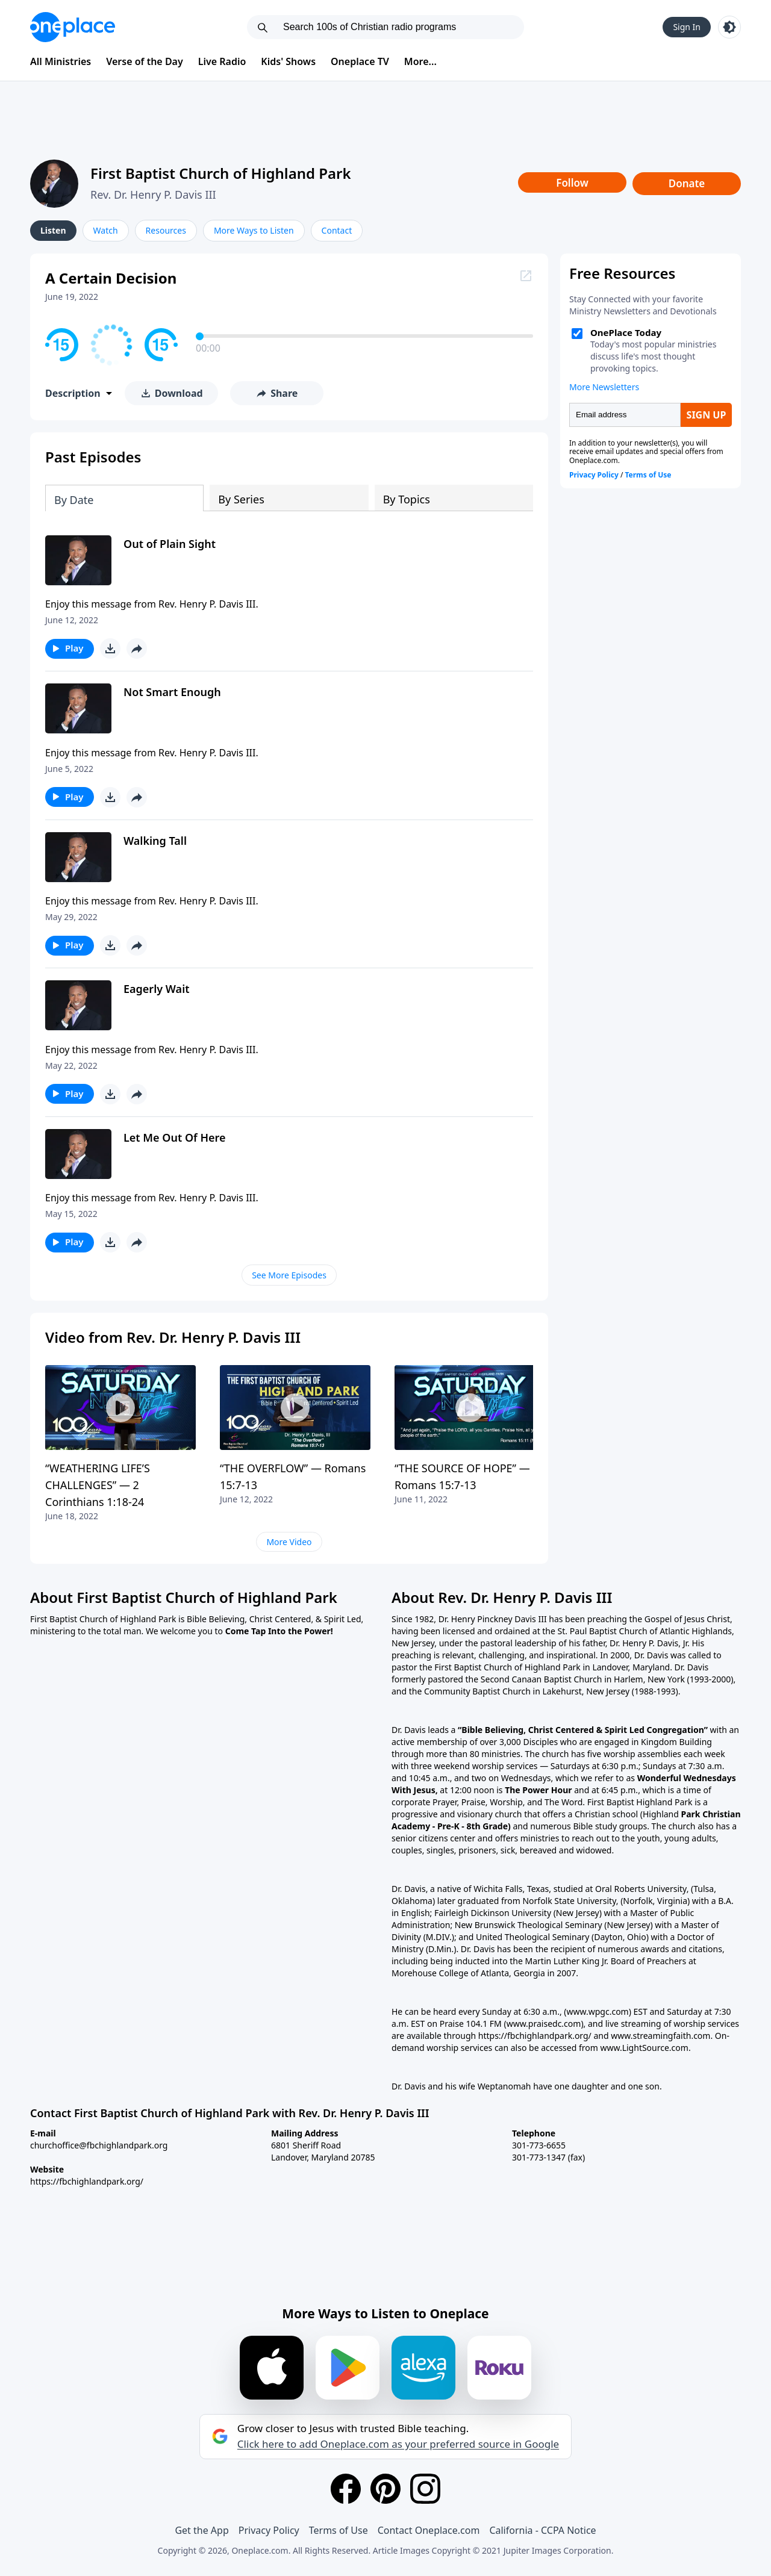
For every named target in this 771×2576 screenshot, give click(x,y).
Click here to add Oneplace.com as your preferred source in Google (398, 2444)
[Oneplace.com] (72, 27)
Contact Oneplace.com (429, 2530)
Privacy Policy (269, 2530)
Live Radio (222, 61)
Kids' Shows (288, 61)
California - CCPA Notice (542, 2530)
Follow (572, 183)
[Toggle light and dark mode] (729, 27)
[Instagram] (425, 2489)
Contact (337, 230)
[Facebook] (346, 2489)
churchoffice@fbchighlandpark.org (98, 2145)
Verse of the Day (144, 61)
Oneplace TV (360, 61)
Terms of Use (338, 2530)
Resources (166, 230)
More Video (288, 1542)
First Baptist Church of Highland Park (220, 173)
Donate (687, 183)
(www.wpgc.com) (597, 2011)
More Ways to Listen (254, 230)
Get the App (201, 2530)
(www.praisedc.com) (543, 2023)
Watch (105, 230)
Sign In (687, 27)
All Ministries (60, 61)
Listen (53, 230)
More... (420, 61)
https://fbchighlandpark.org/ (86, 2181)
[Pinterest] (385, 2489)
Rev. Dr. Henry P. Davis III (153, 194)
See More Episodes (289, 1275)
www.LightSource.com (644, 2047)
